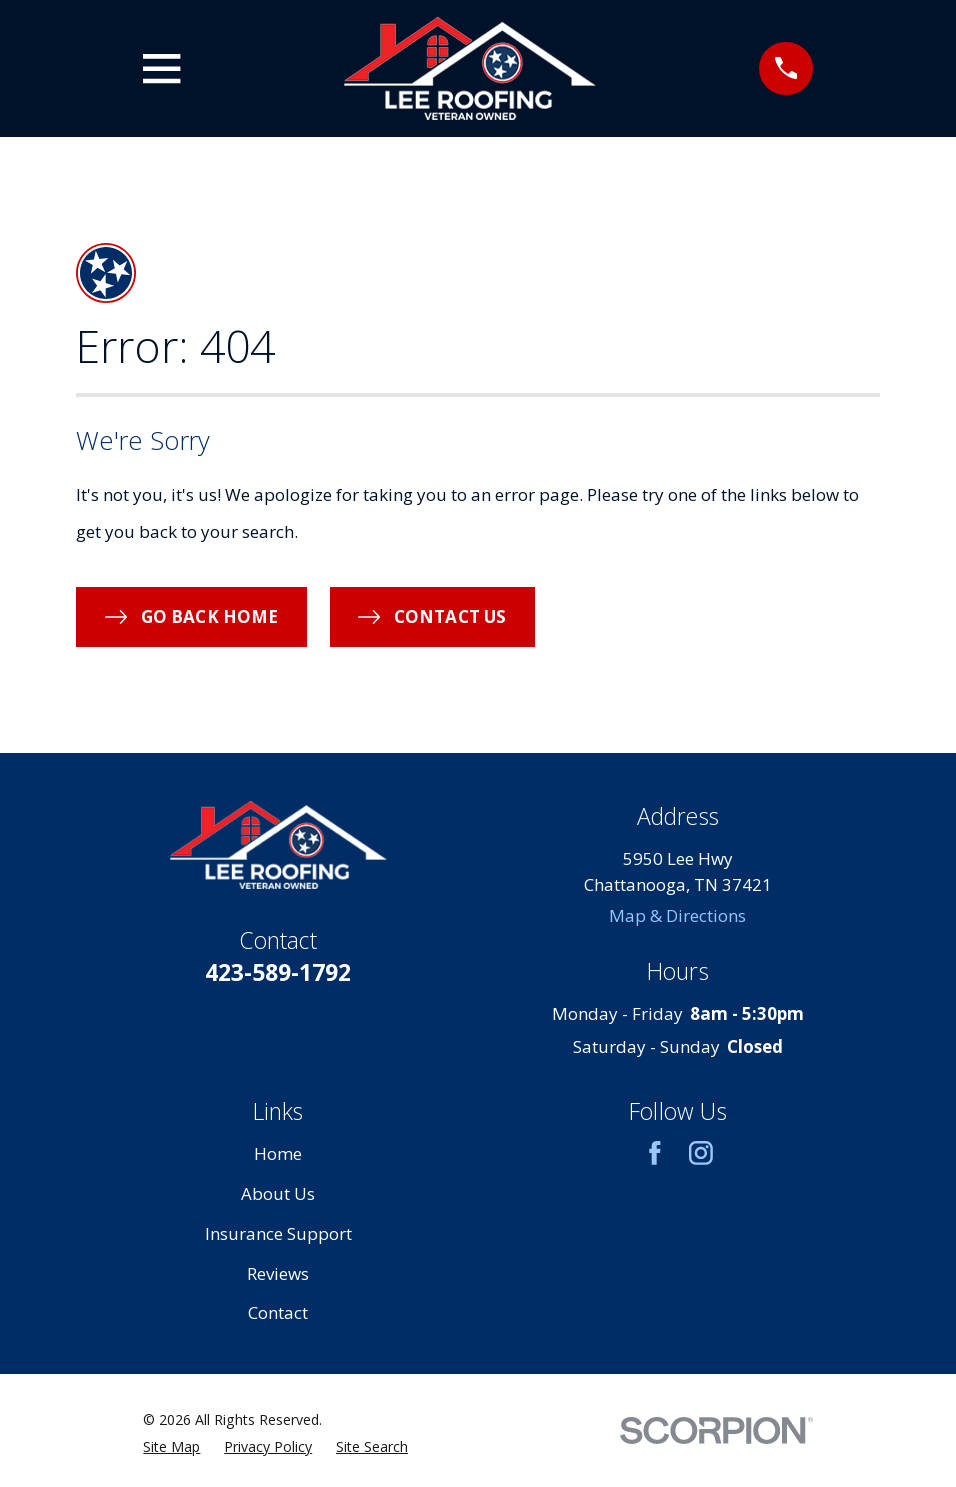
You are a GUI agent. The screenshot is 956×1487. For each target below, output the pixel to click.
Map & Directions (677, 915)
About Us (278, 1193)
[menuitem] (171, 1446)
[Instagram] (701, 1153)
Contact (278, 1312)
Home (278, 1153)
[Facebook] (655, 1153)
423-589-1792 (278, 972)
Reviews (278, 1273)
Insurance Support (278, 1233)
